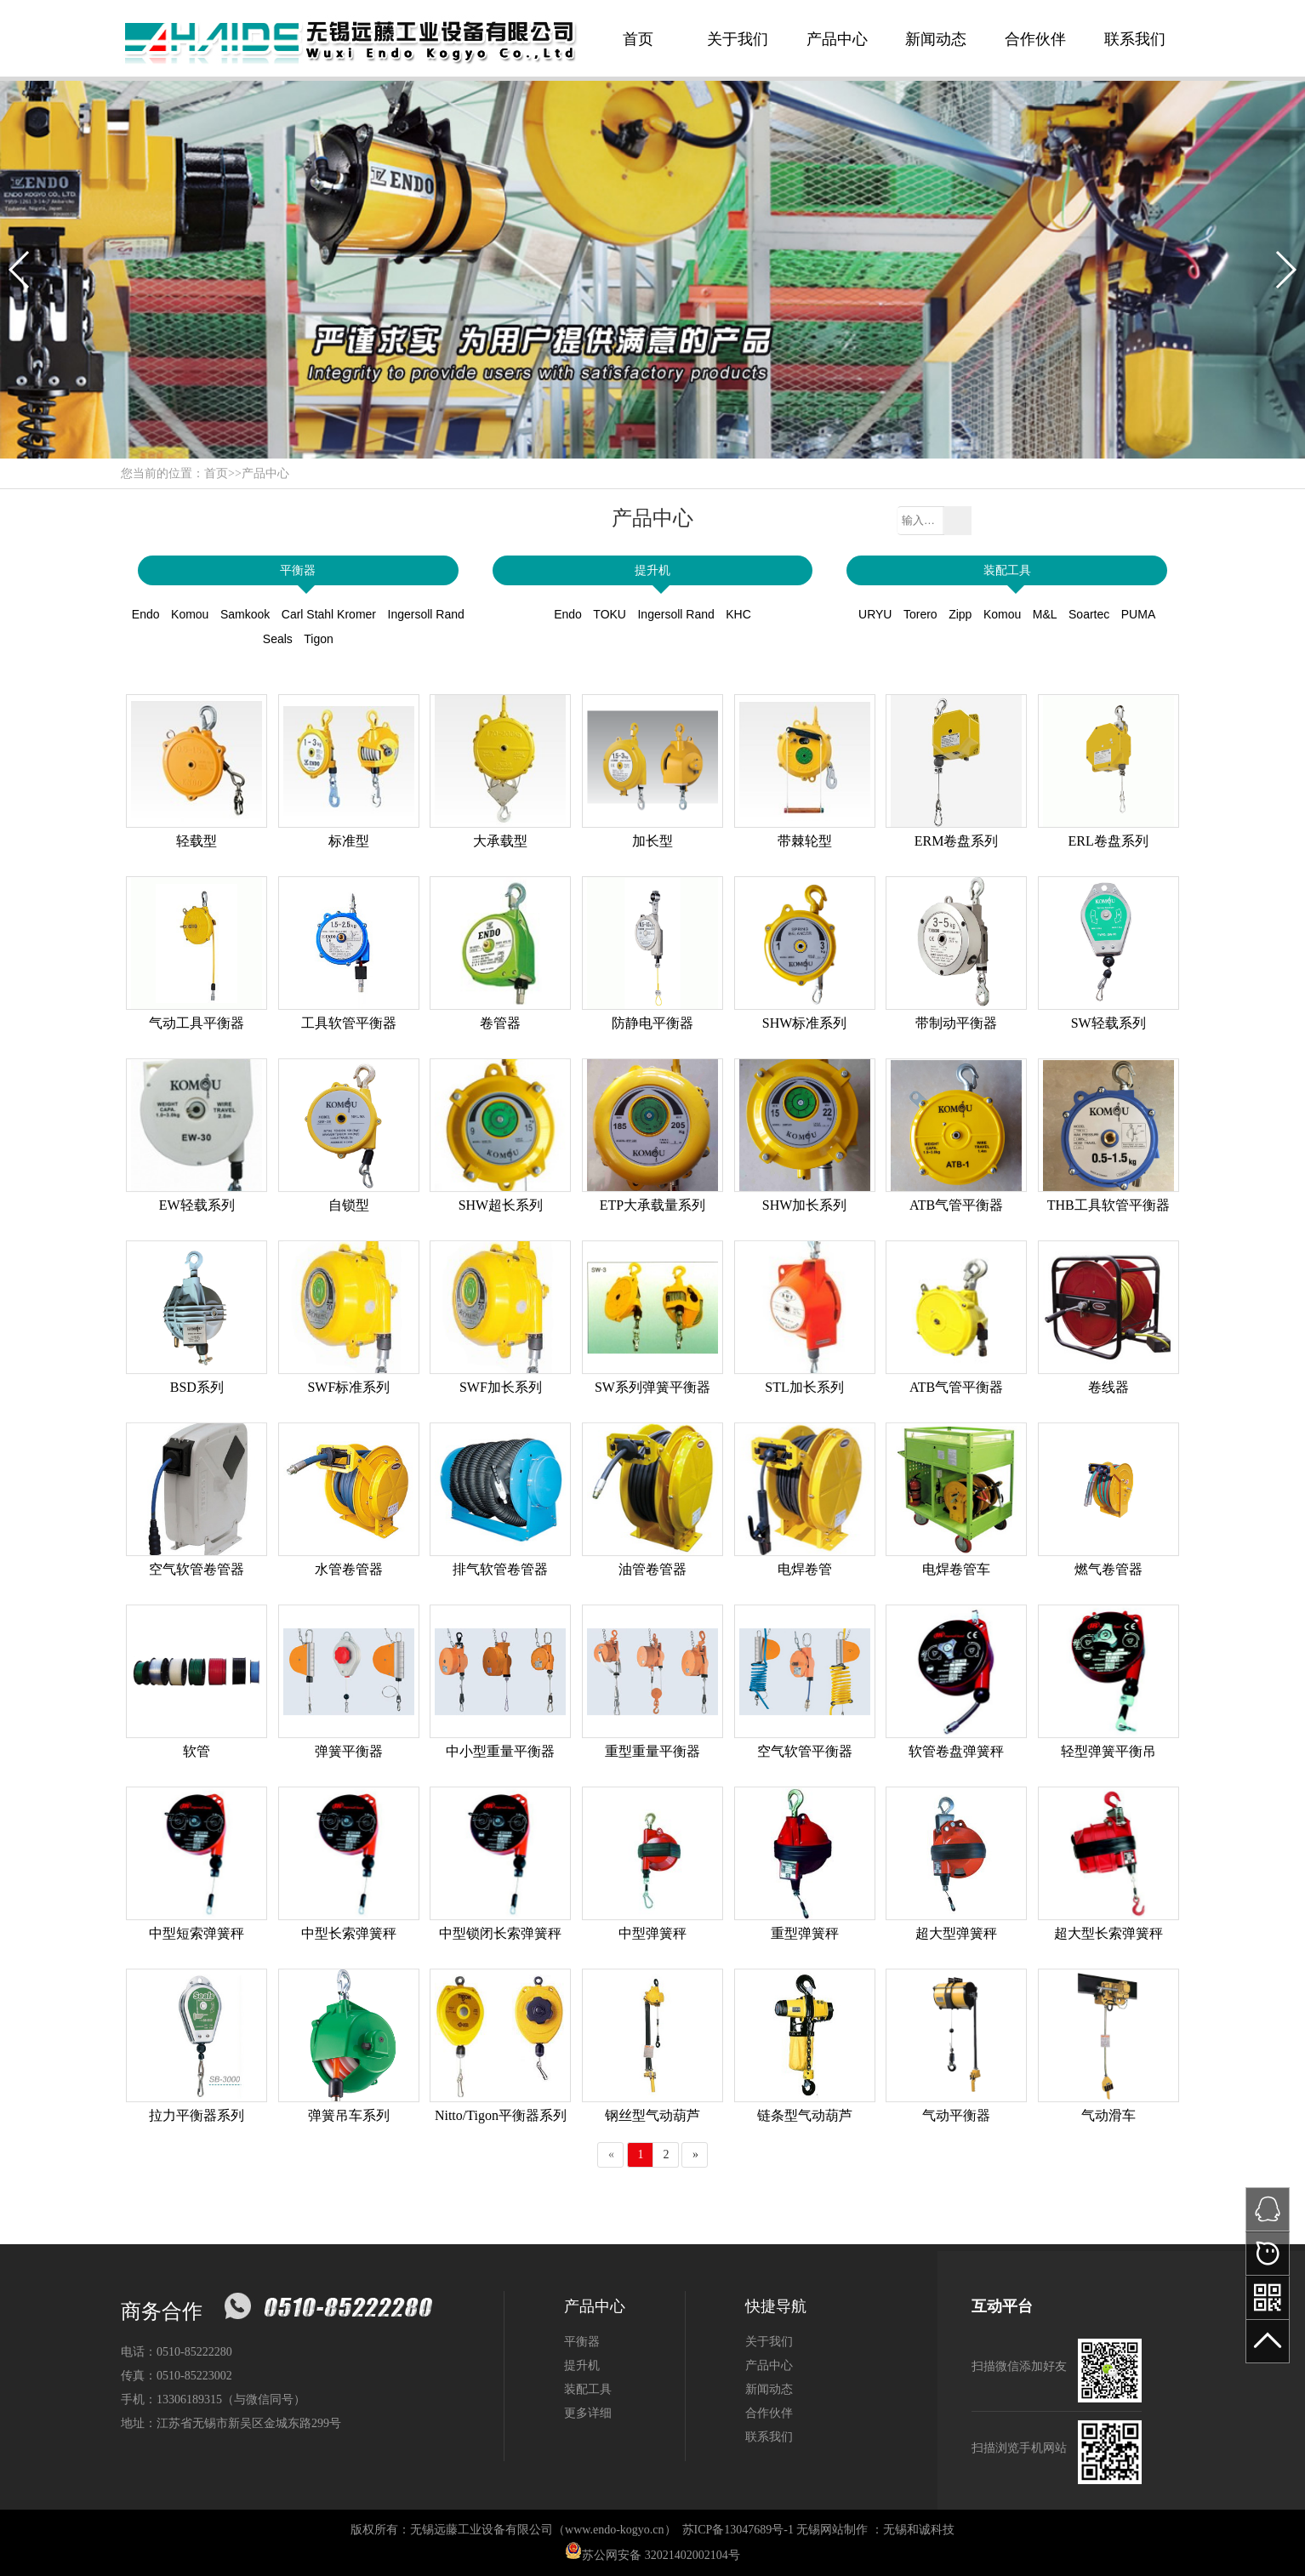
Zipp (960, 614)
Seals (278, 639)
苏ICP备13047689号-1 (738, 2529)
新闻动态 (935, 39)
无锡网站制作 (832, 2529)
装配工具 (1007, 570)
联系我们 (1134, 39)
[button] (20, 269)
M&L (1045, 614)
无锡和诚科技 (919, 2529)
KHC (738, 614)
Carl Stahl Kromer (329, 614)
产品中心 (837, 39)
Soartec (1089, 614)
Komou (189, 614)
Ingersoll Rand (426, 614)
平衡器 (298, 570)
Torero (920, 614)
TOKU (609, 614)
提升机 (652, 570)
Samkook (245, 614)
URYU (875, 614)
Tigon (318, 639)
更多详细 (588, 2413)
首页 (638, 39)
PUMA (1138, 614)
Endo (146, 614)
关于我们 (737, 39)
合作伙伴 (1035, 39)
